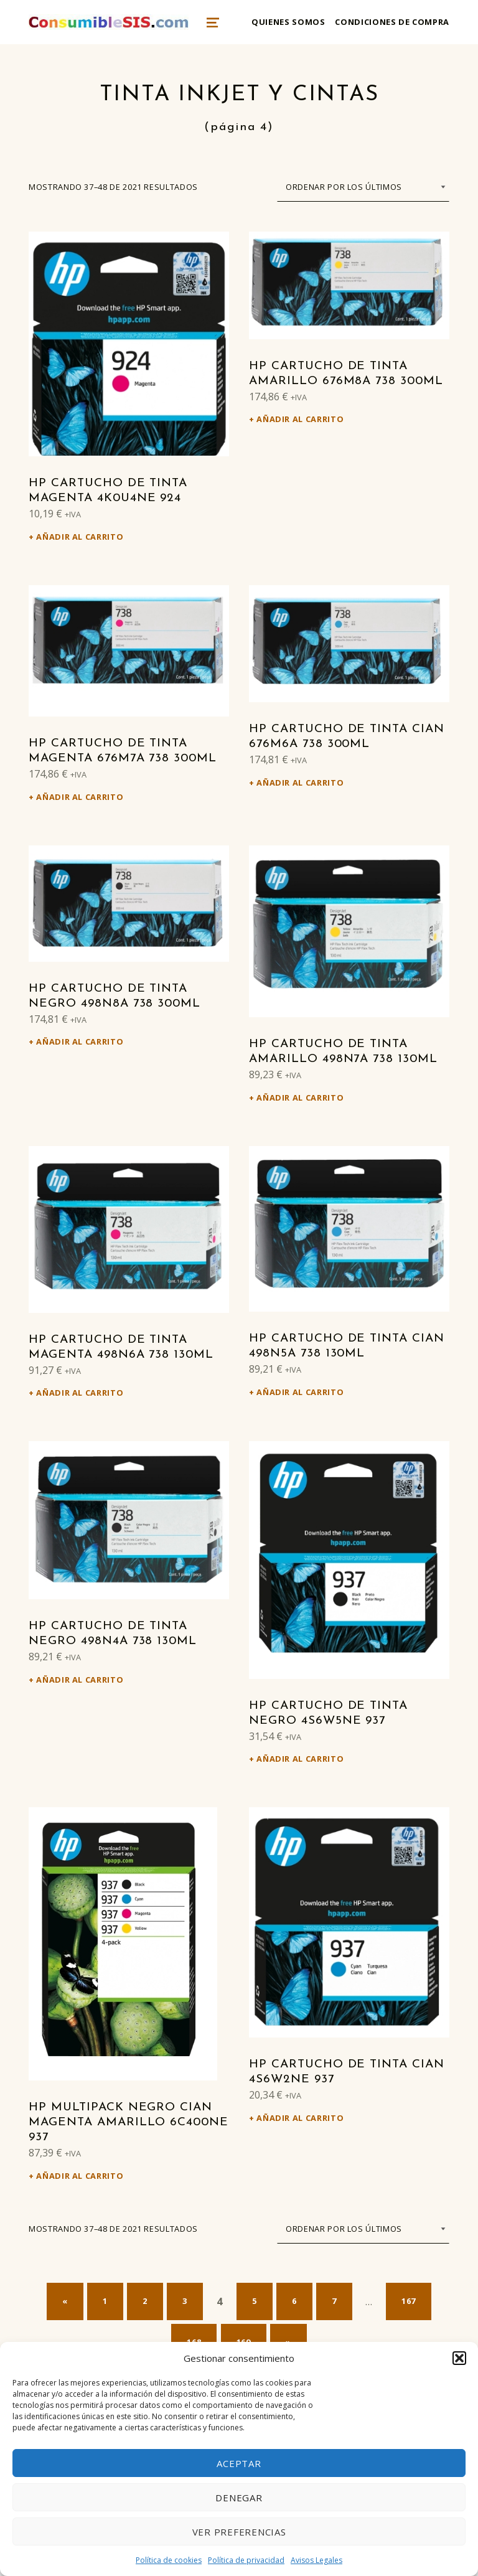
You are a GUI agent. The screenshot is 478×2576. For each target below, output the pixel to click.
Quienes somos (288, 21)
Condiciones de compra (392, 21)
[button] (459, 2358)
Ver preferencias (239, 2532)
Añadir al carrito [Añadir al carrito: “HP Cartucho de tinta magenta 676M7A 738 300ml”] (79, 796)
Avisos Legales (316, 2560)
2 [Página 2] (145, 2300)
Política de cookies (169, 2560)
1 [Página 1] (105, 2300)
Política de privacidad (246, 2560)
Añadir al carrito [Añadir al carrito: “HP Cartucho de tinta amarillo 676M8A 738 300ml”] (300, 419)
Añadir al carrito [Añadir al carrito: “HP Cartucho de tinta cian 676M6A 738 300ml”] (300, 782)
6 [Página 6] (294, 2300)
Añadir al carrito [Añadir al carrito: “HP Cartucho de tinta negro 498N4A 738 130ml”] (79, 1679)
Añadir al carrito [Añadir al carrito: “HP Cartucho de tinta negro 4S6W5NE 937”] (300, 1758)
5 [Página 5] (254, 2300)
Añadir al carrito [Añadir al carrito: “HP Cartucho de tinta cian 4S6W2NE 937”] (300, 2117)
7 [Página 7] (334, 2300)
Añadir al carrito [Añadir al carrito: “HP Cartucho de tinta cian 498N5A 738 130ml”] (300, 1392)
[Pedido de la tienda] (363, 187)
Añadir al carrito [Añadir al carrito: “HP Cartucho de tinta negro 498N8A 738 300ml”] (79, 1041)
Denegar (238, 2497)
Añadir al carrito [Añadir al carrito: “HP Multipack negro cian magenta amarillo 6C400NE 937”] (79, 2175)
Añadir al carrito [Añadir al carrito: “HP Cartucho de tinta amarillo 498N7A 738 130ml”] (300, 1097)
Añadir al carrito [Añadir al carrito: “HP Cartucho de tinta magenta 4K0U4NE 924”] (79, 536)
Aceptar (239, 2463)
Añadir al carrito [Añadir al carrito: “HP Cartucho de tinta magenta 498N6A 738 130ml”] (79, 1392)
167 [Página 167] (408, 2300)
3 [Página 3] (184, 2300)
